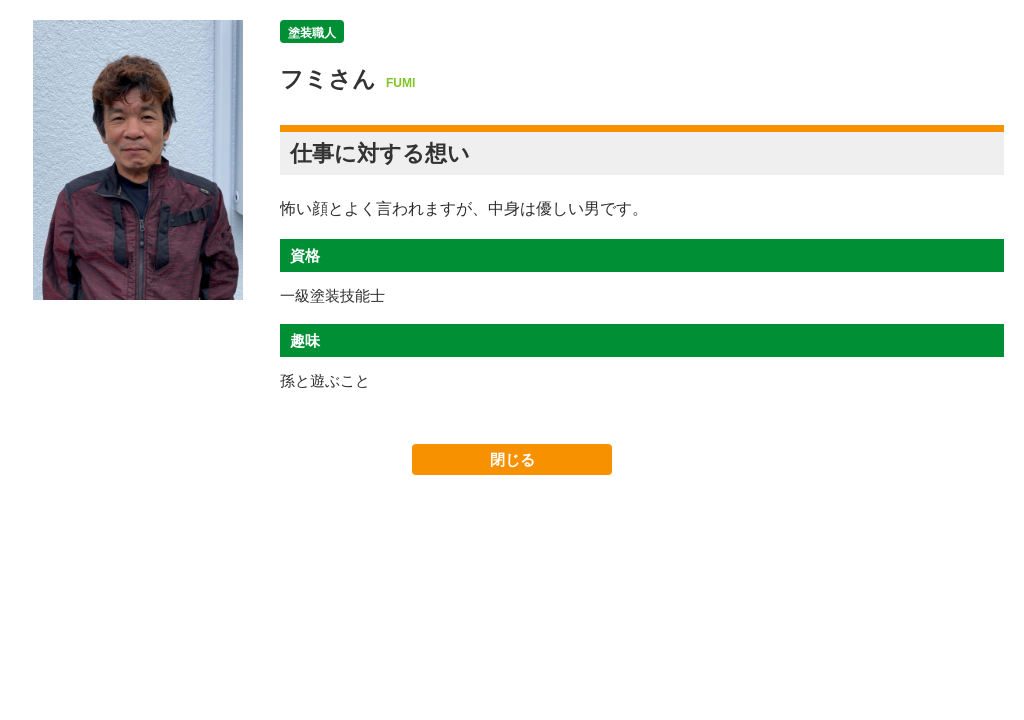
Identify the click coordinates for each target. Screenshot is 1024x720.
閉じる (512, 459)
